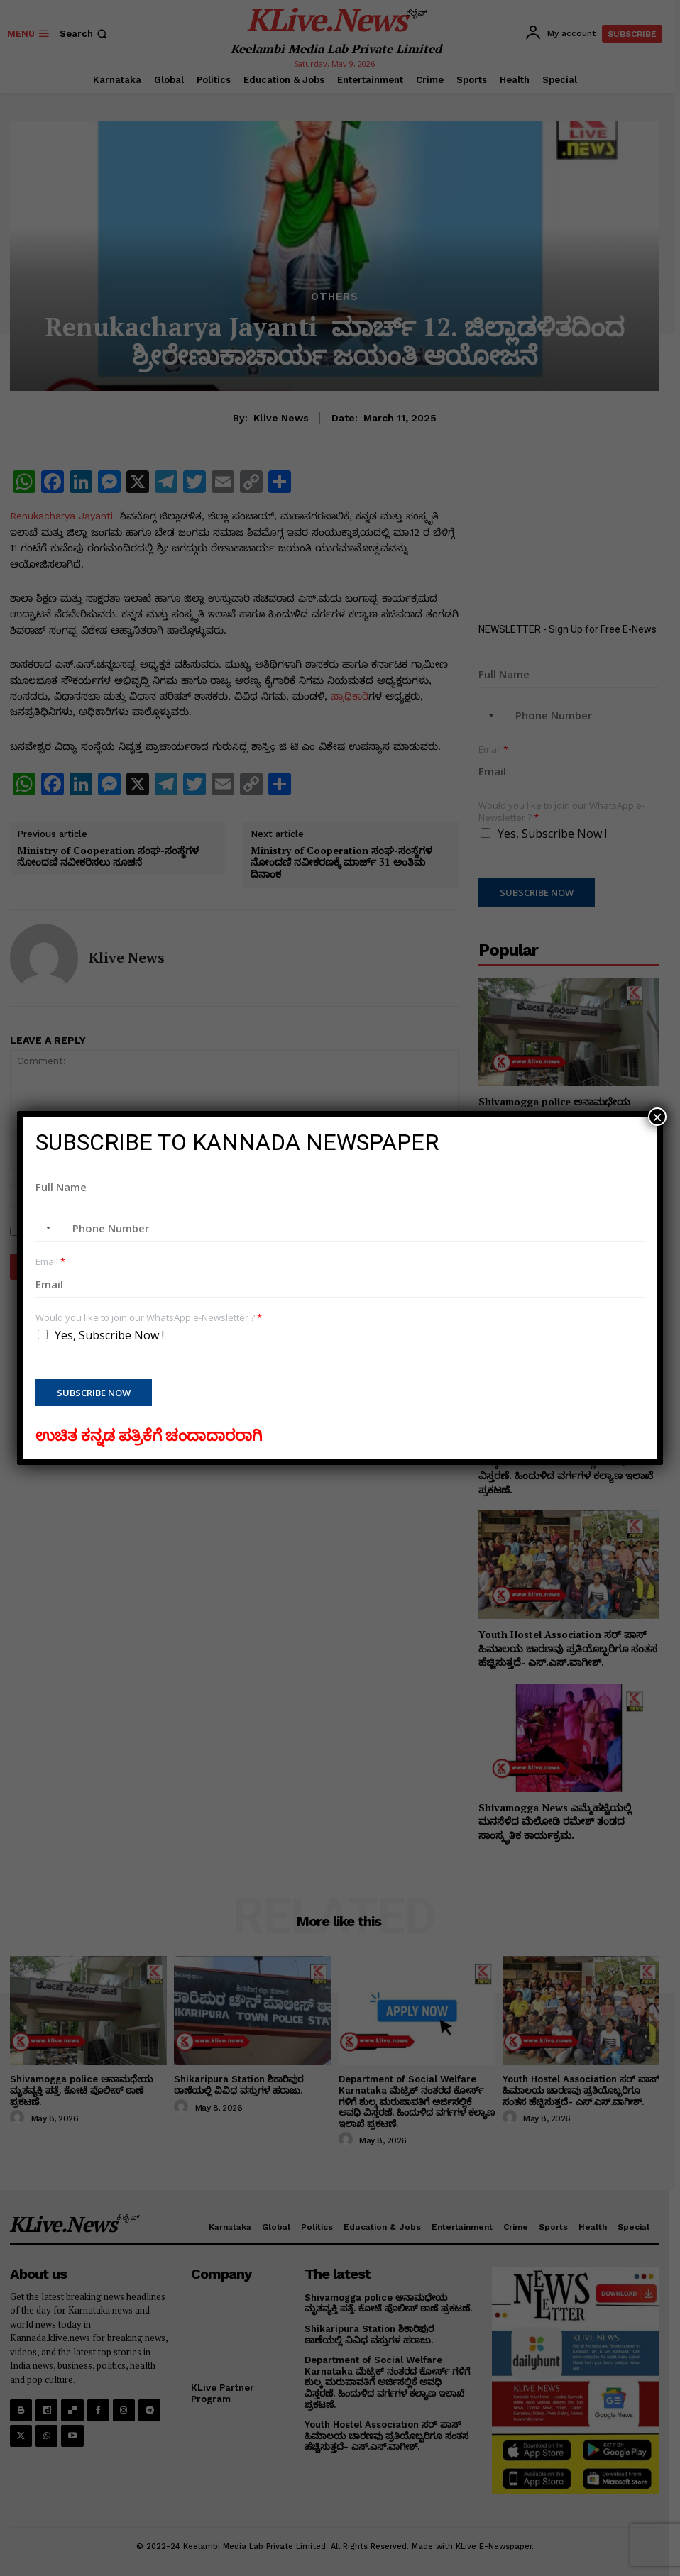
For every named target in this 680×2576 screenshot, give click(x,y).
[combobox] (45, 1228)
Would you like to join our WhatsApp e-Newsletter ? (148, 1318)
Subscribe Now (94, 1392)
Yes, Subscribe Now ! (109, 1335)
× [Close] (657, 1116)
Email (50, 1262)
